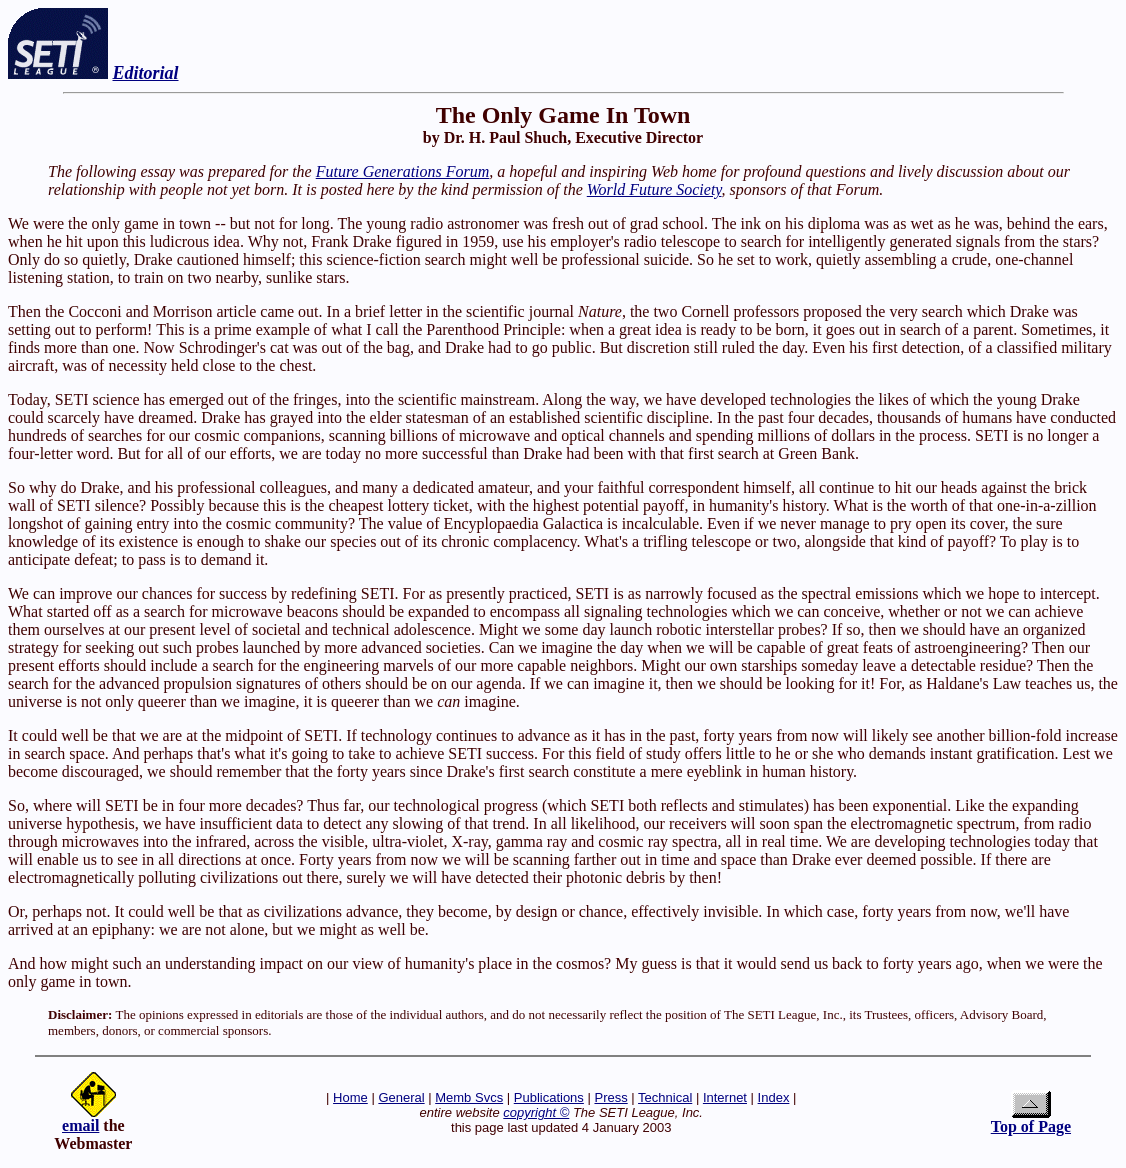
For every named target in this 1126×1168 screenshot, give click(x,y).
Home (350, 1097)
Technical (665, 1097)
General (401, 1097)
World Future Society (654, 189)
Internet (725, 1097)
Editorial (146, 73)
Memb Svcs (469, 1097)
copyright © (536, 1112)
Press (610, 1097)
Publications (549, 1097)
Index (774, 1097)
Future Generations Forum (403, 171)
